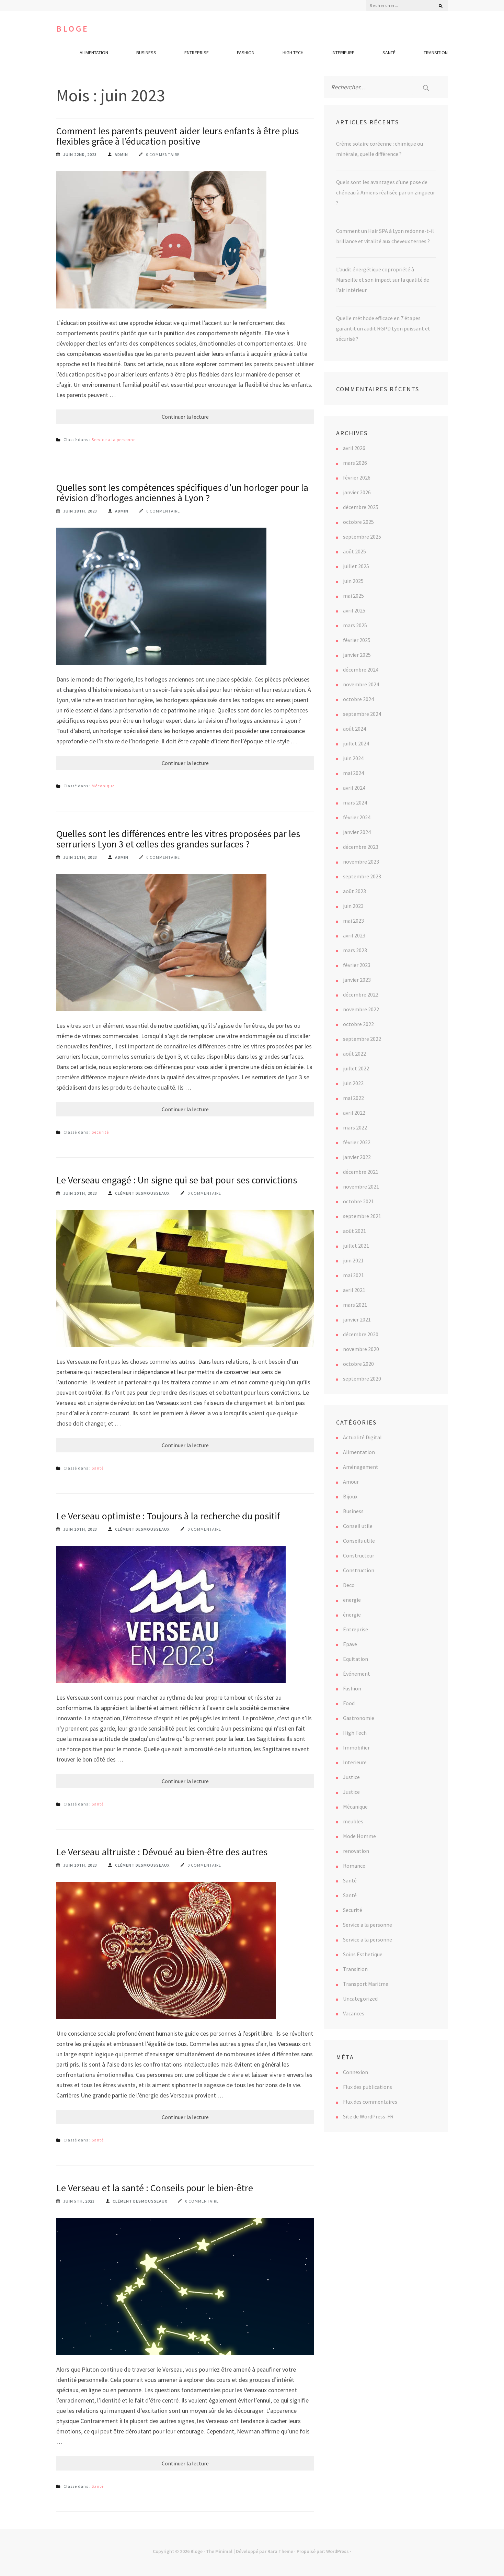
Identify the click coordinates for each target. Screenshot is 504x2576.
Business (146, 52)
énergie (352, 1614)
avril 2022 (354, 1112)
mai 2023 (353, 920)
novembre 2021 (361, 1186)
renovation (356, 1850)
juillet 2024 (356, 743)
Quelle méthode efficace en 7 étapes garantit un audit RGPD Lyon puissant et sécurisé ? (383, 328)
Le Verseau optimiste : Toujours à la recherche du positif (168, 1516)
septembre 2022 (362, 1038)
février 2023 (356, 964)
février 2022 (356, 1142)
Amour (351, 1481)
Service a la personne (114, 439)
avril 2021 (354, 1289)
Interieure (343, 52)
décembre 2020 (360, 1334)
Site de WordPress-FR (368, 2116)
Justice (351, 1777)
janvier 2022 (357, 1157)
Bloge (72, 28)
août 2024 (354, 728)
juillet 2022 (356, 1068)
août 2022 (354, 1053)
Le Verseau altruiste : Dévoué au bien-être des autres (161, 1852)
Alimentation (94, 52)
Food (349, 1703)
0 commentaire (163, 154)
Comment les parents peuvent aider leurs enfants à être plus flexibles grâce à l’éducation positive (177, 136)
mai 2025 (353, 595)
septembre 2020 (362, 1378)
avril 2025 (354, 610)
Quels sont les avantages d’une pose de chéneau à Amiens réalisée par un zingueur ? (385, 192)
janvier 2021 (357, 1319)
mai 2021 (353, 1275)
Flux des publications (367, 2086)
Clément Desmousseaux (142, 1193)
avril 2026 (354, 448)
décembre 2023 (360, 846)
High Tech (293, 52)
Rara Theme (280, 2551)
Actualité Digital (362, 1437)
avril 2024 (354, 787)
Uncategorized (360, 1998)
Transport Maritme (365, 1983)
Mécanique (103, 785)
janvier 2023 (357, 979)
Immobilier (356, 1747)
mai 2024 (353, 772)
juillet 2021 (356, 1245)
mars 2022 (355, 1127)
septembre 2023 (362, 876)
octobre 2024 (358, 699)
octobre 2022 (358, 1024)
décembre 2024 (360, 669)
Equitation (355, 1658)
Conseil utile (358, 1525)
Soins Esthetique (362, 1954)
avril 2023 (354, 935)
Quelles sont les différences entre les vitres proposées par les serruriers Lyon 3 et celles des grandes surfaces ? (178, 839)
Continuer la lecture (185, 416)
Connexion (355, 2072)
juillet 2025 (356, 566)
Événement (356, 1673)
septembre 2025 (362, 536)
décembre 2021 (360, 1171)
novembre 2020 (361, 1349)
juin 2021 (353, 1260)
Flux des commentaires (370, 2101)
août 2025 (354, 551)
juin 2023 (353, 905)
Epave (350, 1644)
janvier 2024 (357, 832)
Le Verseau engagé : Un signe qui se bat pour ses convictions (176, 1180)
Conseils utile (359, 1540)
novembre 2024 (361, 684)
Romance (354, 1865)
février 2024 (356, 817)
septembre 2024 (362, 713)
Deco (349, 1585)
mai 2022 (353, 1097)
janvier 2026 (357, 492)
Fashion (245, 52)
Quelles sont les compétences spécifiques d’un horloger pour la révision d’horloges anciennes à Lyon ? (182, 492)
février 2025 (356, 640)
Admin (121, 154)
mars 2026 (355, 462)
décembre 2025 (360, 507)
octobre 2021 (358, 1201)
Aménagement (360, 1466)
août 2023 (354, 891)
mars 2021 (355, 1304)
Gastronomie (358, 1717)
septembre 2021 (362, 1216)
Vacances (353, 2013)
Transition (436, 52)
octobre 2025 (358, 521)
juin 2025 (353, 580)
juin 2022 (353, 1083)
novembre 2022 (361, 1009)
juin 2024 (353, 758)
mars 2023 (355, 950)
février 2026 (356, 477)
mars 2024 (355, 802)
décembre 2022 (360, 994)
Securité (100, 1132)
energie (352, 1599)
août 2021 (354, 1230)
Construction (358, 1570)
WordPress (337, 2551)
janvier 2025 (357, 654)
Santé (389, 52)
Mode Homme (359, 1836)
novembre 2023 (361, 861)
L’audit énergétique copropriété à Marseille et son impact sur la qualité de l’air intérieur (382, 279)
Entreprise (196, 52)
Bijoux (350, 1496)
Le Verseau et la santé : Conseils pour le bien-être (154, 2188)
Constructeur (358, 1555)
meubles (353, 1821)
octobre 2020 (358, 1363)
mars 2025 (355, 625)
